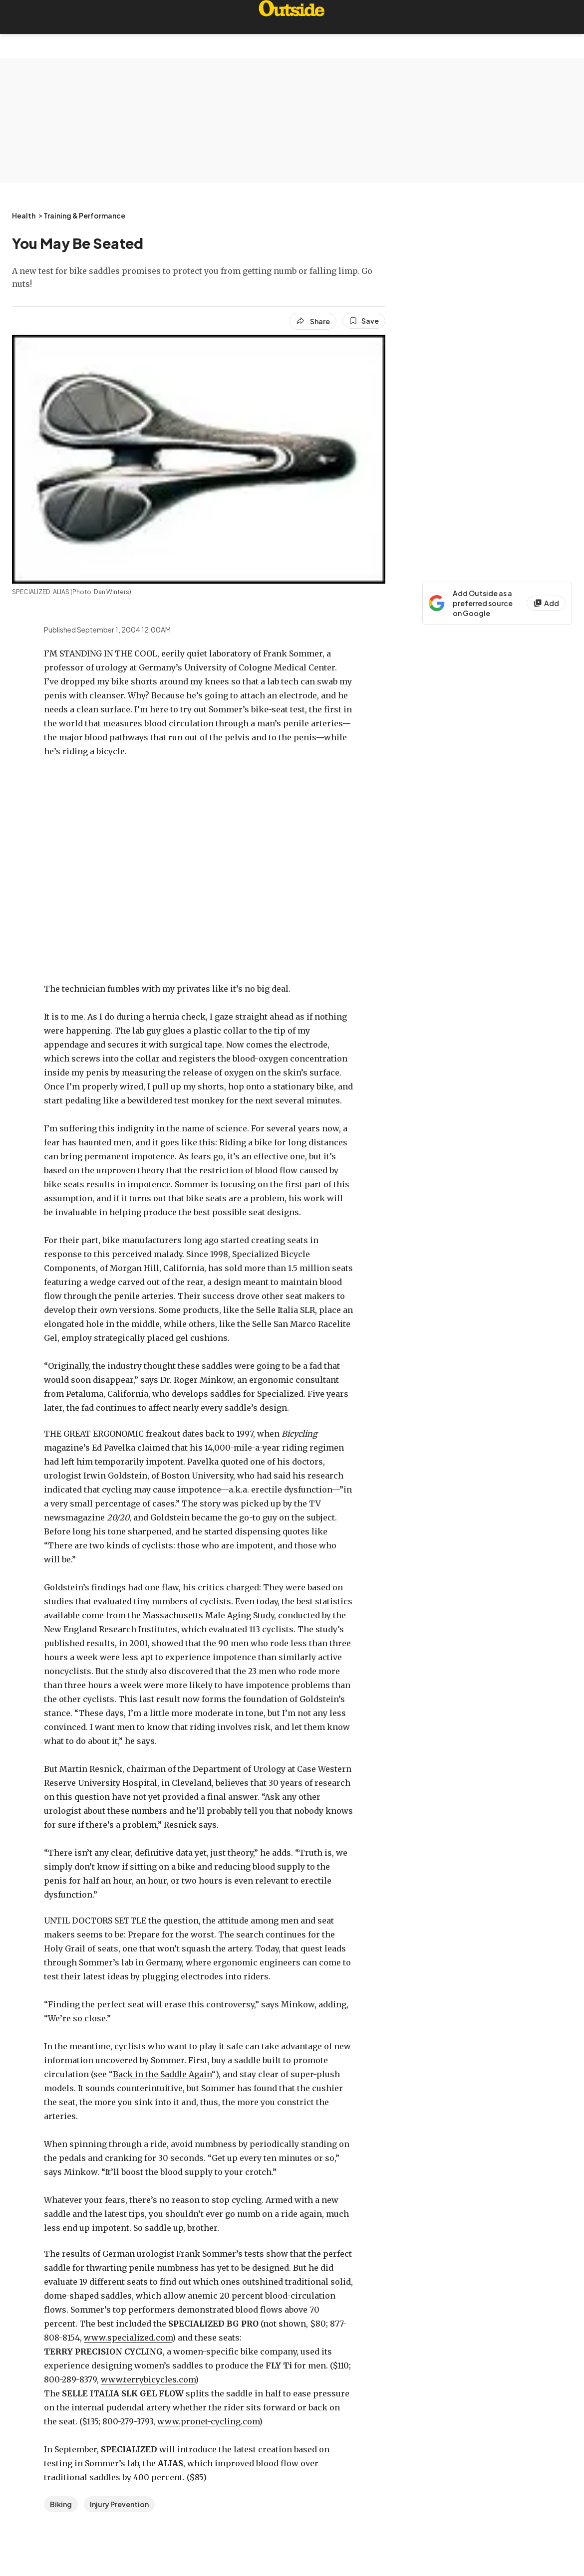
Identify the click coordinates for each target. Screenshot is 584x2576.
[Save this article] (363, 321)
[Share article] (313, 321)
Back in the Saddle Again (162, 2074)
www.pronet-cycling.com (208, 2421)
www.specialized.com (128, 2338)
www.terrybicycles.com (148, 2379)
